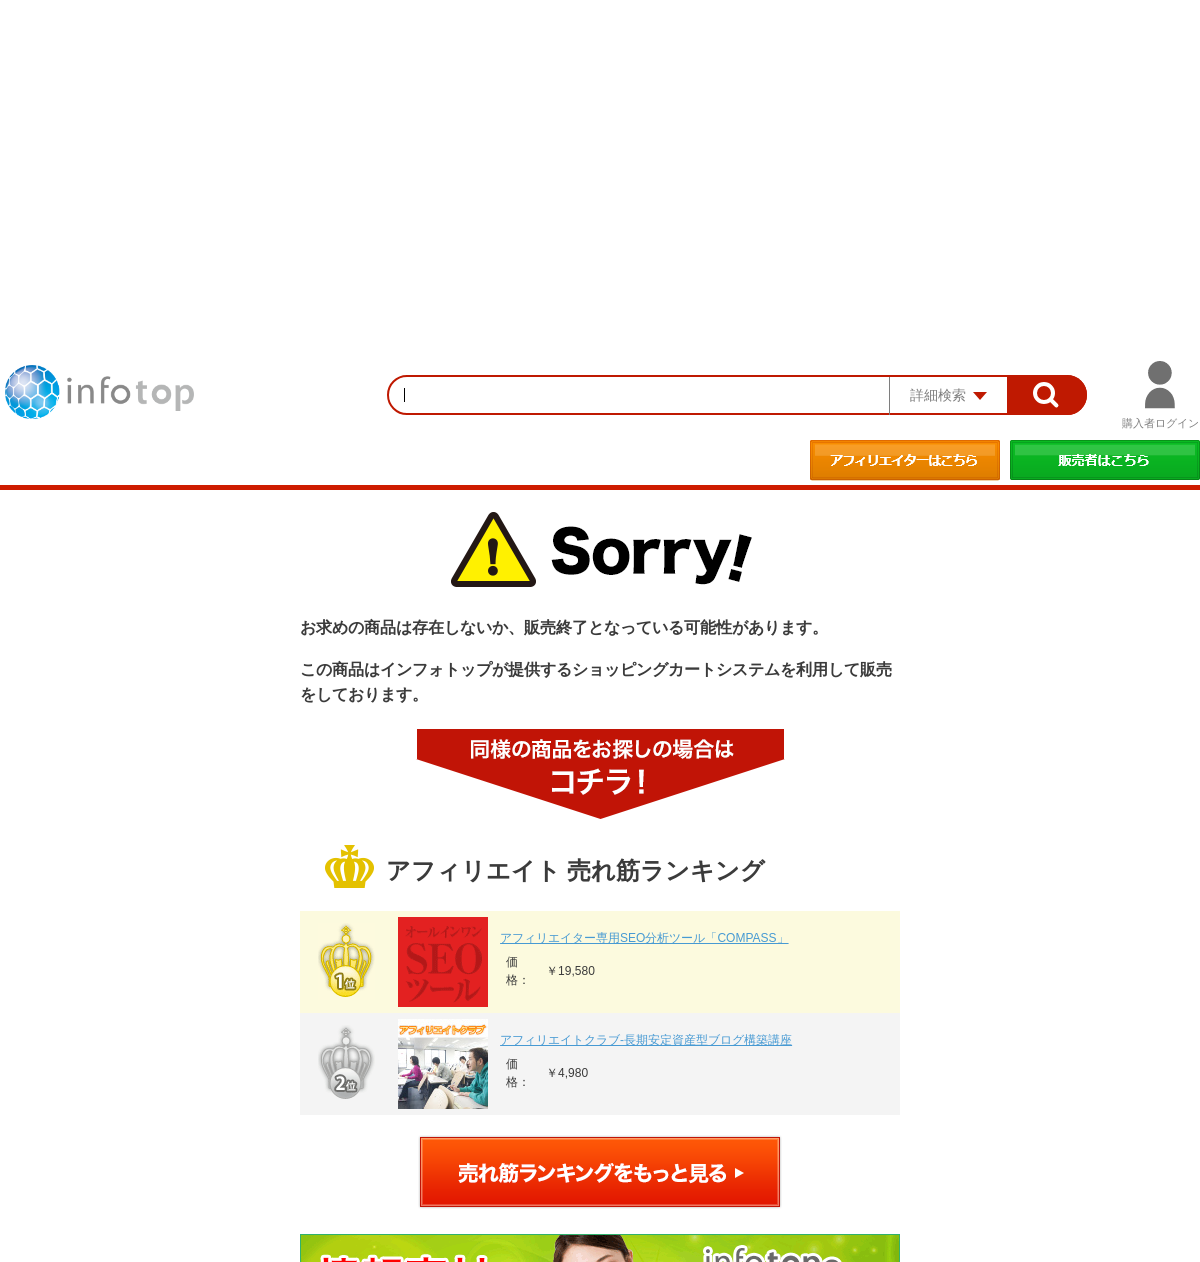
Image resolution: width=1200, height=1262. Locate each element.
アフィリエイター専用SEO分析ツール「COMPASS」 (644, 938)
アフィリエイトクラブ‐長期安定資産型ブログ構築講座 (646, 1040)
